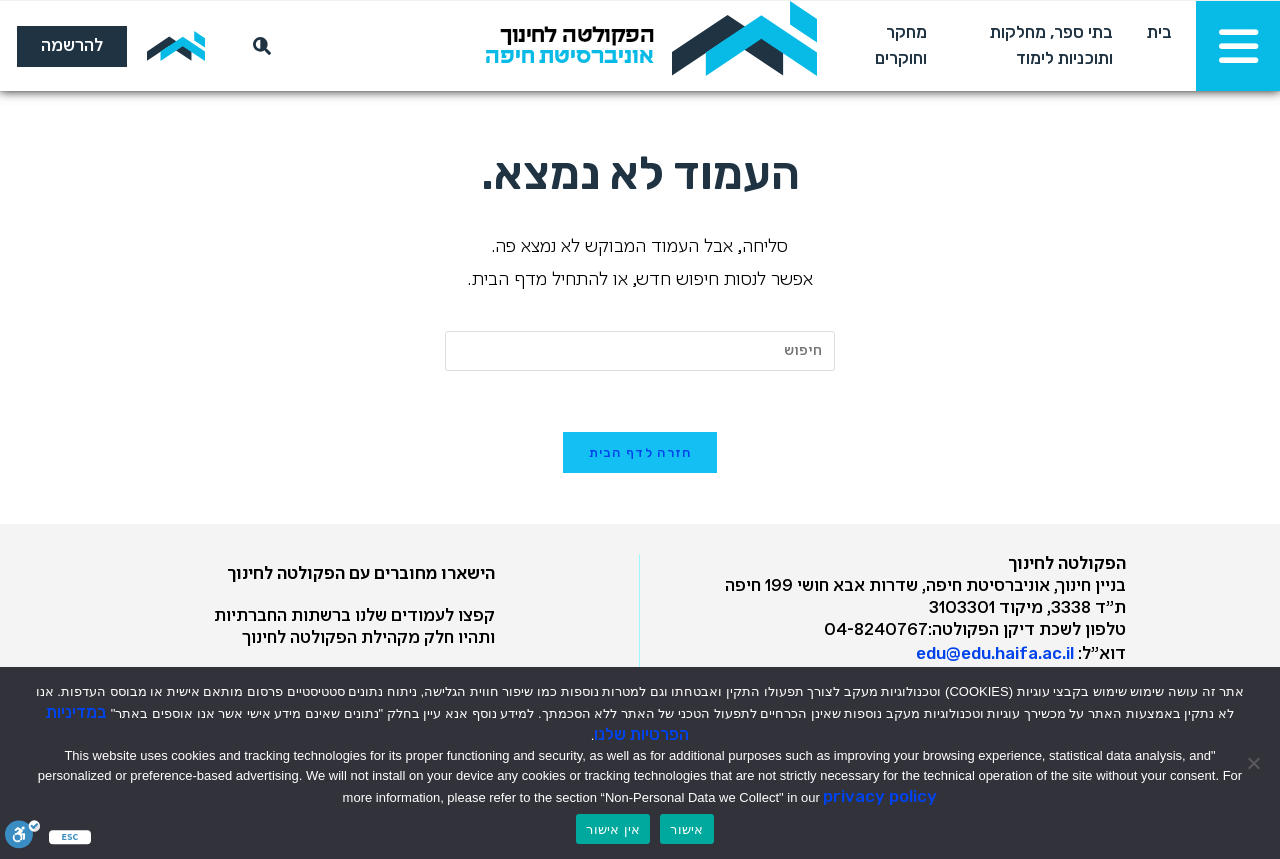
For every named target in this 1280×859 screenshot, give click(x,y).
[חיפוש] (258, 46)
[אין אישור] (1255, 763)
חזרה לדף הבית (640, 452)
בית (1159, 32)
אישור (686, 829)
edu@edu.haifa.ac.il (995, 653)
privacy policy (880, 796)
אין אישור (613, 829)
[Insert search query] (640, 351)
